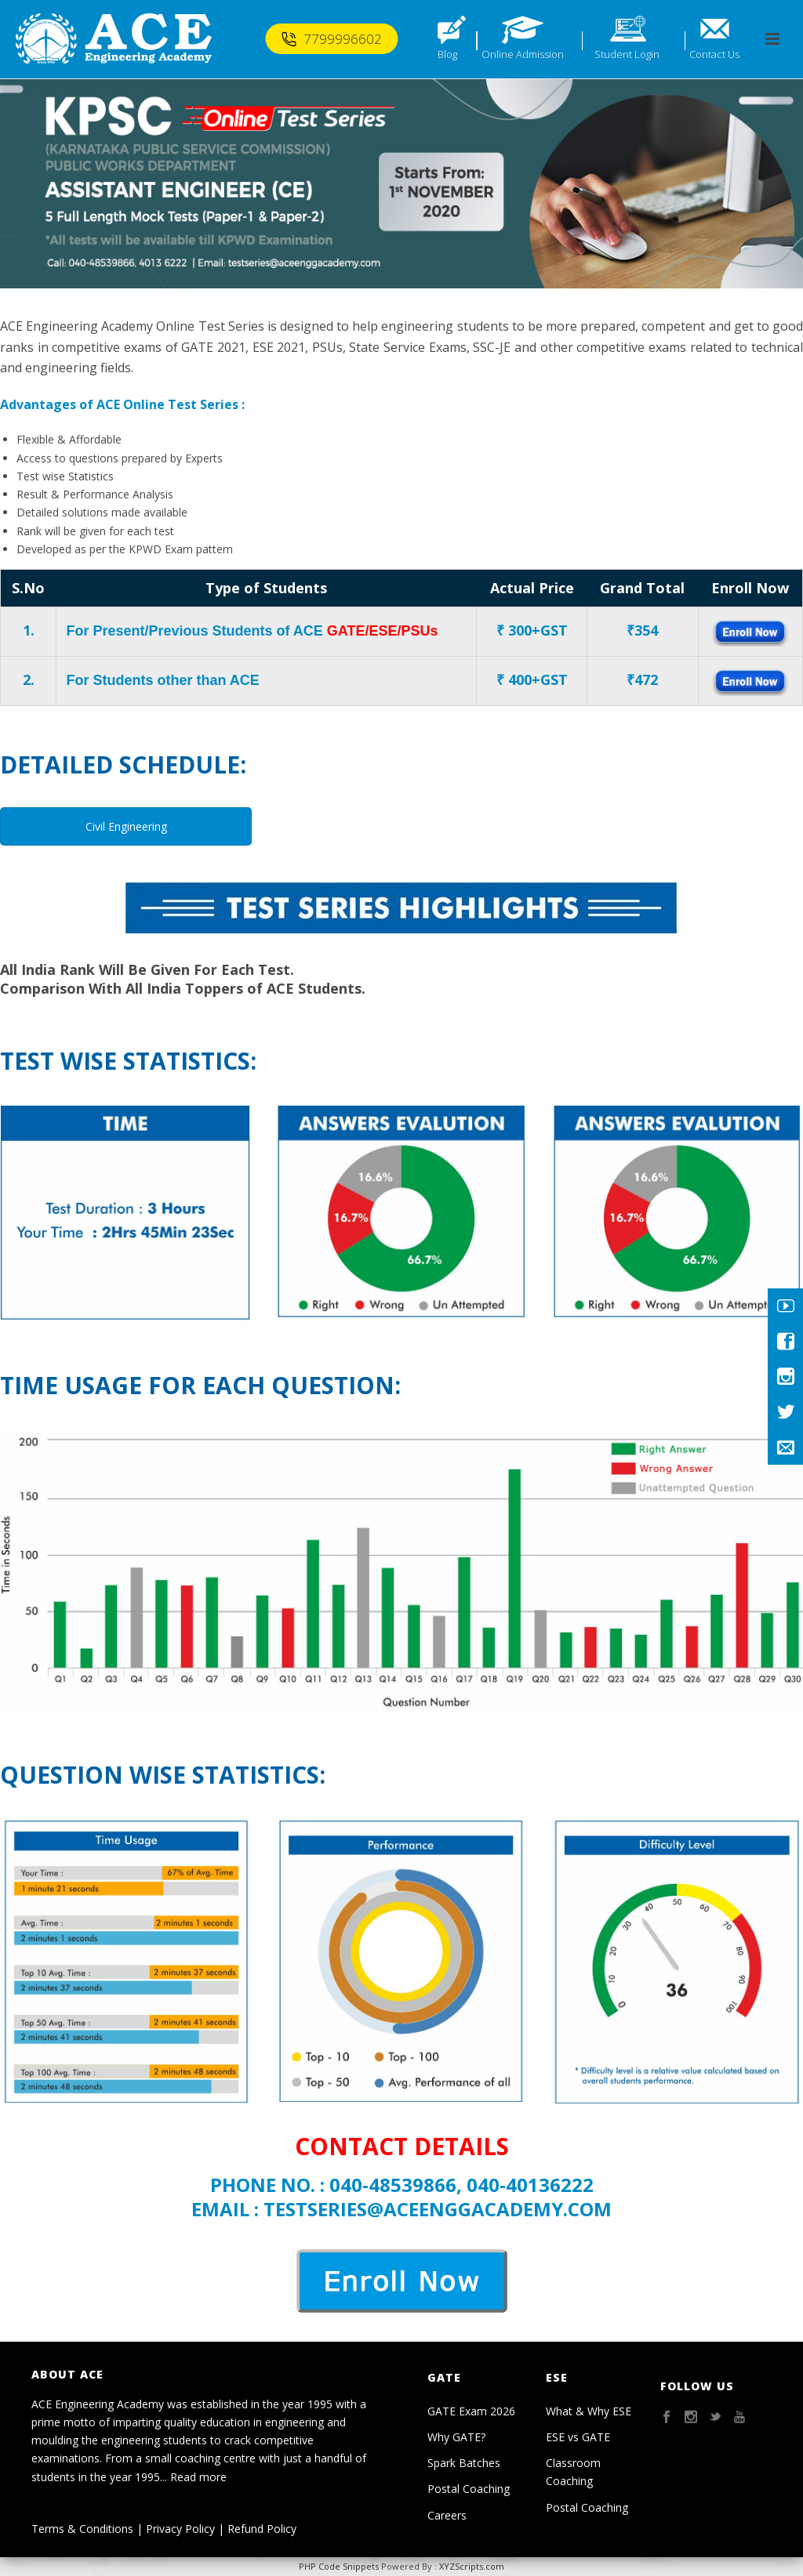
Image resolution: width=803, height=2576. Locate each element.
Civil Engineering (126, 826)
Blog (447, 54)
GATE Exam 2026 (471, 2411)
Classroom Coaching (573, 2471)
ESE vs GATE (578, 2436)
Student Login (626, 54)
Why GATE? (456, 2436)
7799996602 (331, 39)
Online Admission (522, 54)
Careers (447, 2515)
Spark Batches (463, 2462)
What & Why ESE (588, 2411)
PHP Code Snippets (339, 2566)
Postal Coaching (468, 2488)
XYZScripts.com (471, 2566)
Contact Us (714, 54)
